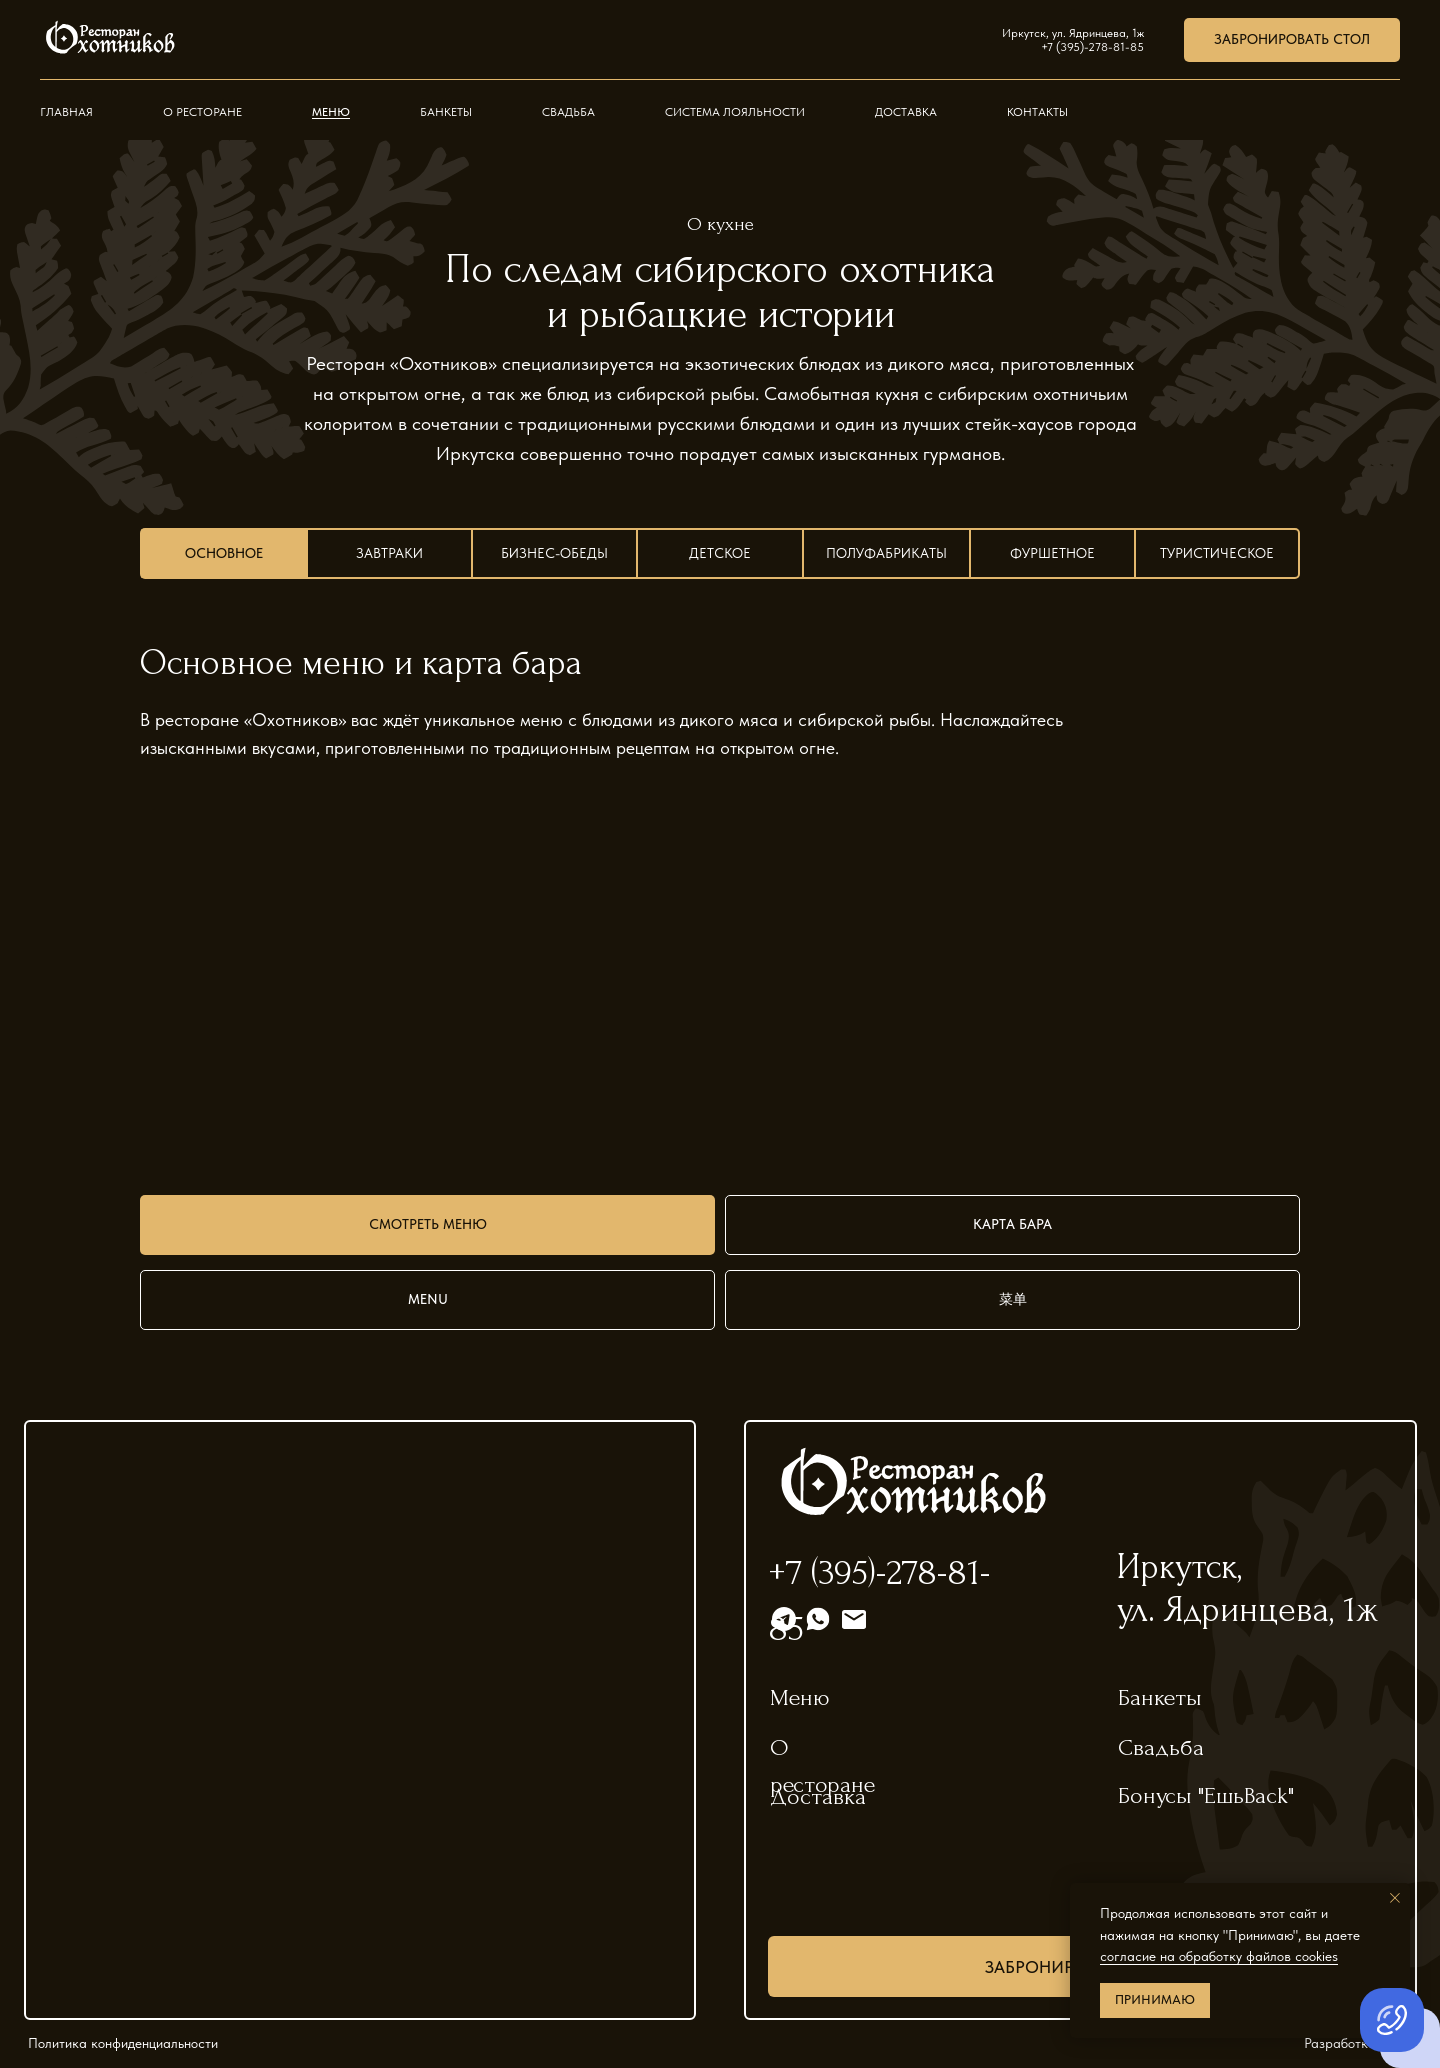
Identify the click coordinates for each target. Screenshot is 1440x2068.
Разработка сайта (1360, 2043)
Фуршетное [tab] (1052, 553)
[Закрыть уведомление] (1395, 1898)
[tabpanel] (720, 685)
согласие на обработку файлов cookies (1219, 1956)
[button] (1292, 40)
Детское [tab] (720, 553)
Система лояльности (735, 112)
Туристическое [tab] (1217, 553)
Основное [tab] (224, 553)
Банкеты (446, 112)
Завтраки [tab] (389, 553)
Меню (331, 112)
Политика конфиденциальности (123, 2043)
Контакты (1037, 112)
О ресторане (202, 112)
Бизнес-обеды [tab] (554, 553)
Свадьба (568, 112)
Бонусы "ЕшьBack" (1206, 1795)
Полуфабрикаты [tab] (886, 553)
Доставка (906, 112)
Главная (66, 112)
